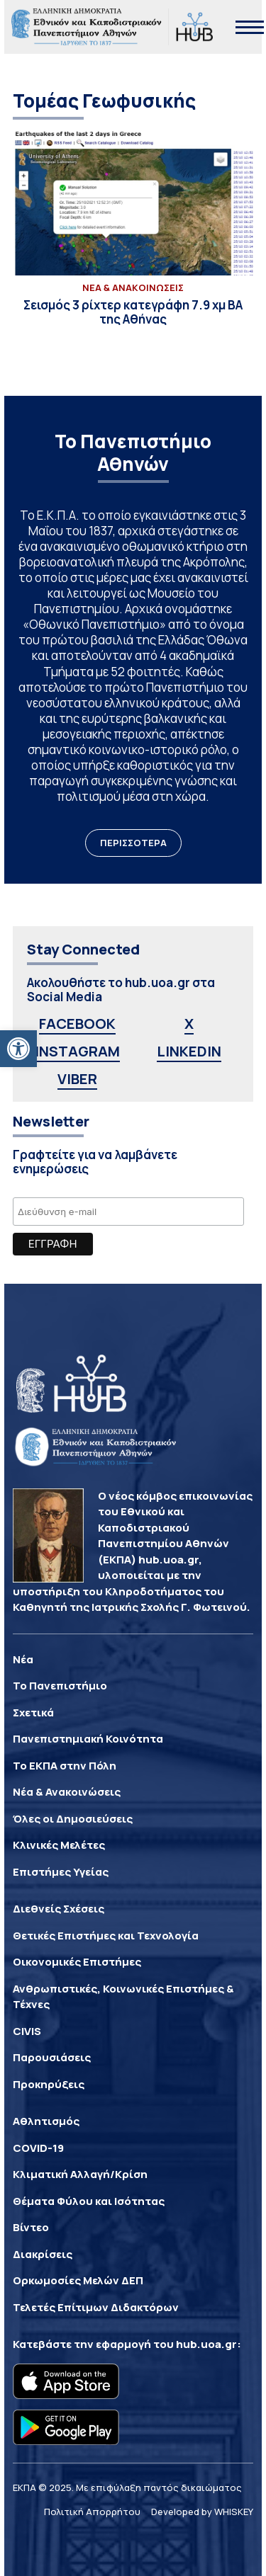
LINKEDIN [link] (189, 1051)
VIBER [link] (77, 1078)
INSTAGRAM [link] (77, 1051)
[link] (18, 1048)
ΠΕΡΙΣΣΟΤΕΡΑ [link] (133, 842)
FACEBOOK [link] (77, 1023)
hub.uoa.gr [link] (206, 2344)
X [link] (189, 1023)
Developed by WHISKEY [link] (202, 2511)
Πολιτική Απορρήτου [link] (92, 2511)
